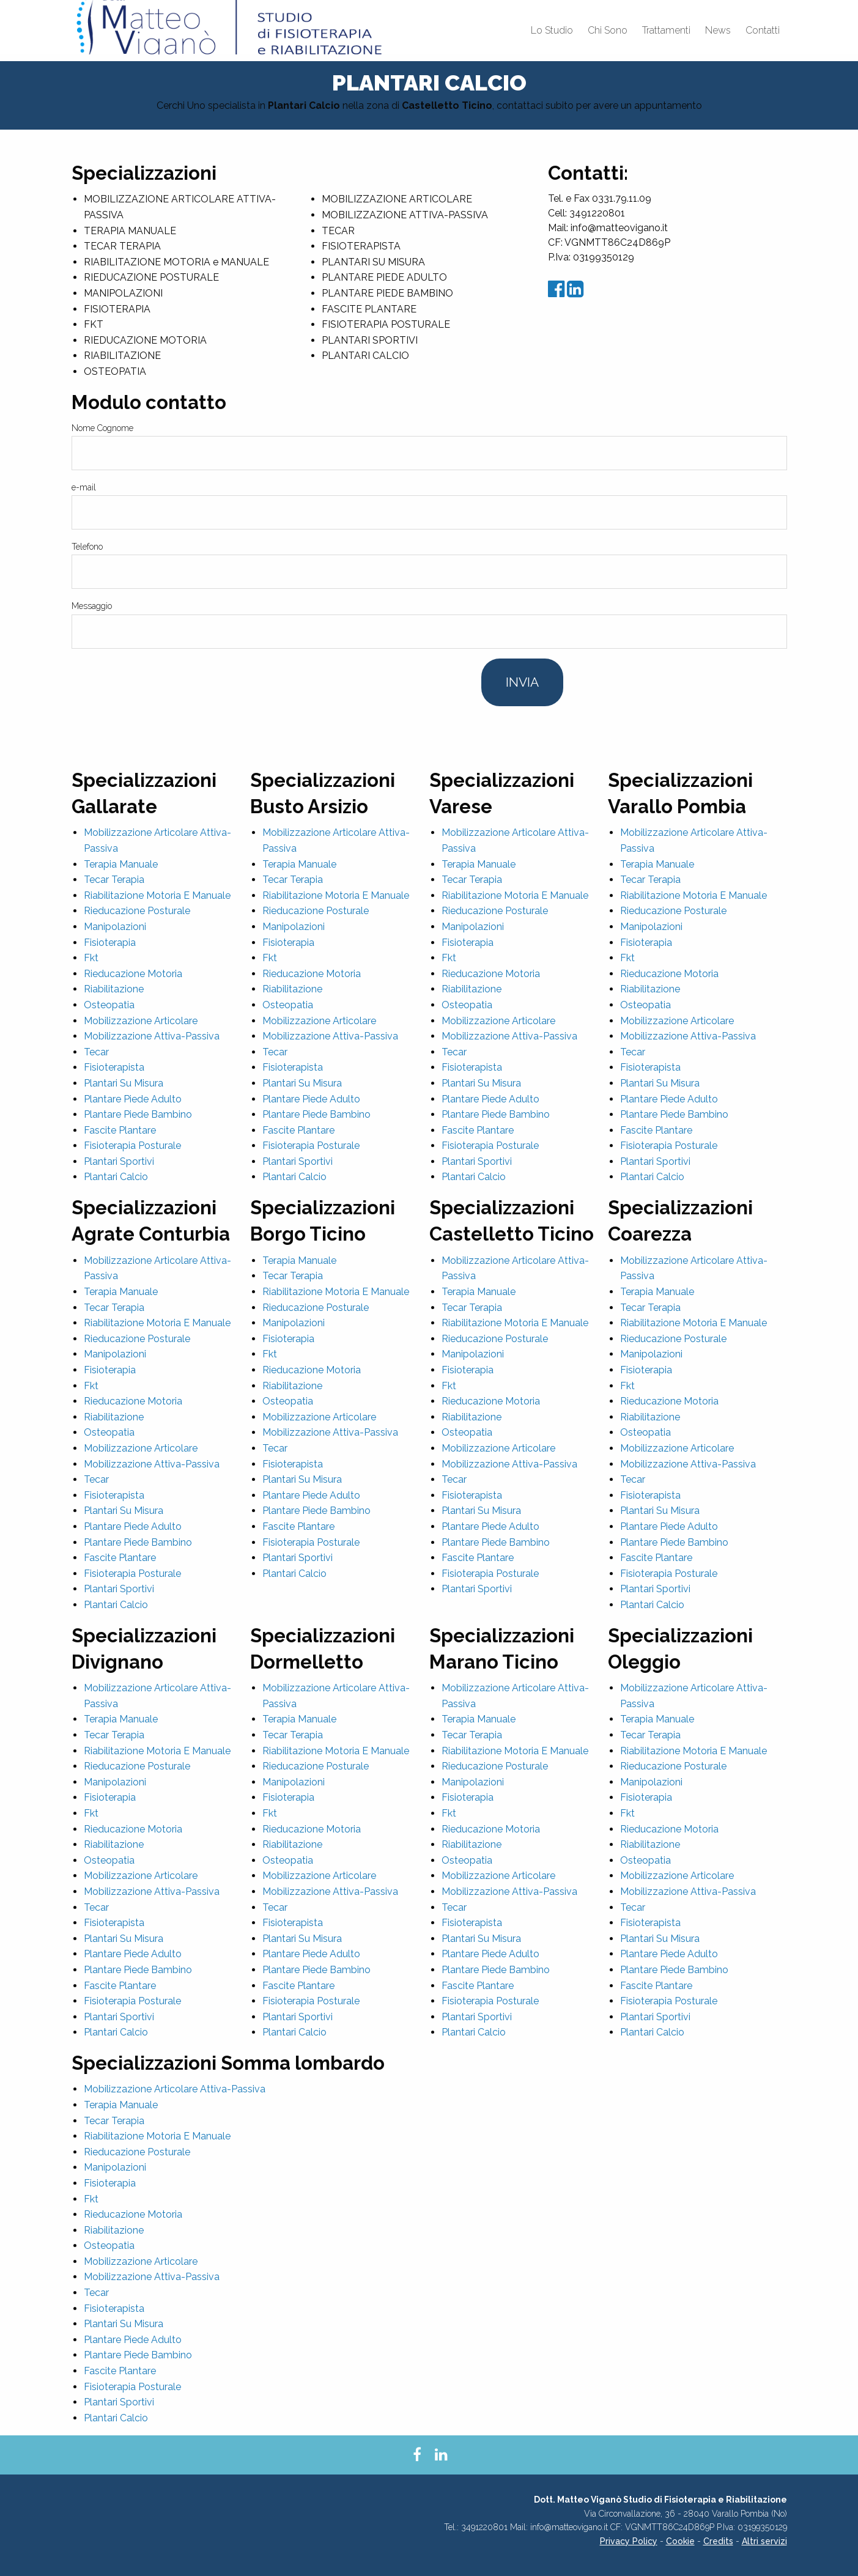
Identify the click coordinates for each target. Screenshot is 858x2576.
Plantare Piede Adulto (133, 1099)
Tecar (96, 1052)
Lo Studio (552, 30)
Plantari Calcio (116, 1177)
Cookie (680, 2541)
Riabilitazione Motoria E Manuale (157, 895)
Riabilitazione (114, 989)
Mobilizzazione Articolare (141, 1021)
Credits (718, 2541)
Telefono (87, 547)
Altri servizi (764, 2541)
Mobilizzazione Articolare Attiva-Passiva (174, 2089)
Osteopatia (109, 1005)
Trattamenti (666, 30)
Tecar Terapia (114, 879)
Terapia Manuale (121, 864)
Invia (522, 682)
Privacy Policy (628, 2541)
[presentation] (164, 682)
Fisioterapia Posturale (132, 1145)
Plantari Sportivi (119, 1161)
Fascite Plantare (120, 1130)
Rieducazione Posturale (137, 911)
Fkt (91, 958)
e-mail (84, 487)
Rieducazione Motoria (133, 974)
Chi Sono (607, 30)
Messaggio (92, 606)
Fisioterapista (114, 1067)
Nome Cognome (102, 428)
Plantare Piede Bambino (138, 1114)
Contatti (762, 30)
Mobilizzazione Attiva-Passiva (152, 1036)
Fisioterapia (110, 942)
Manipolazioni (115, 926)
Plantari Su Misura (123, 1083)
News (718, 30)
